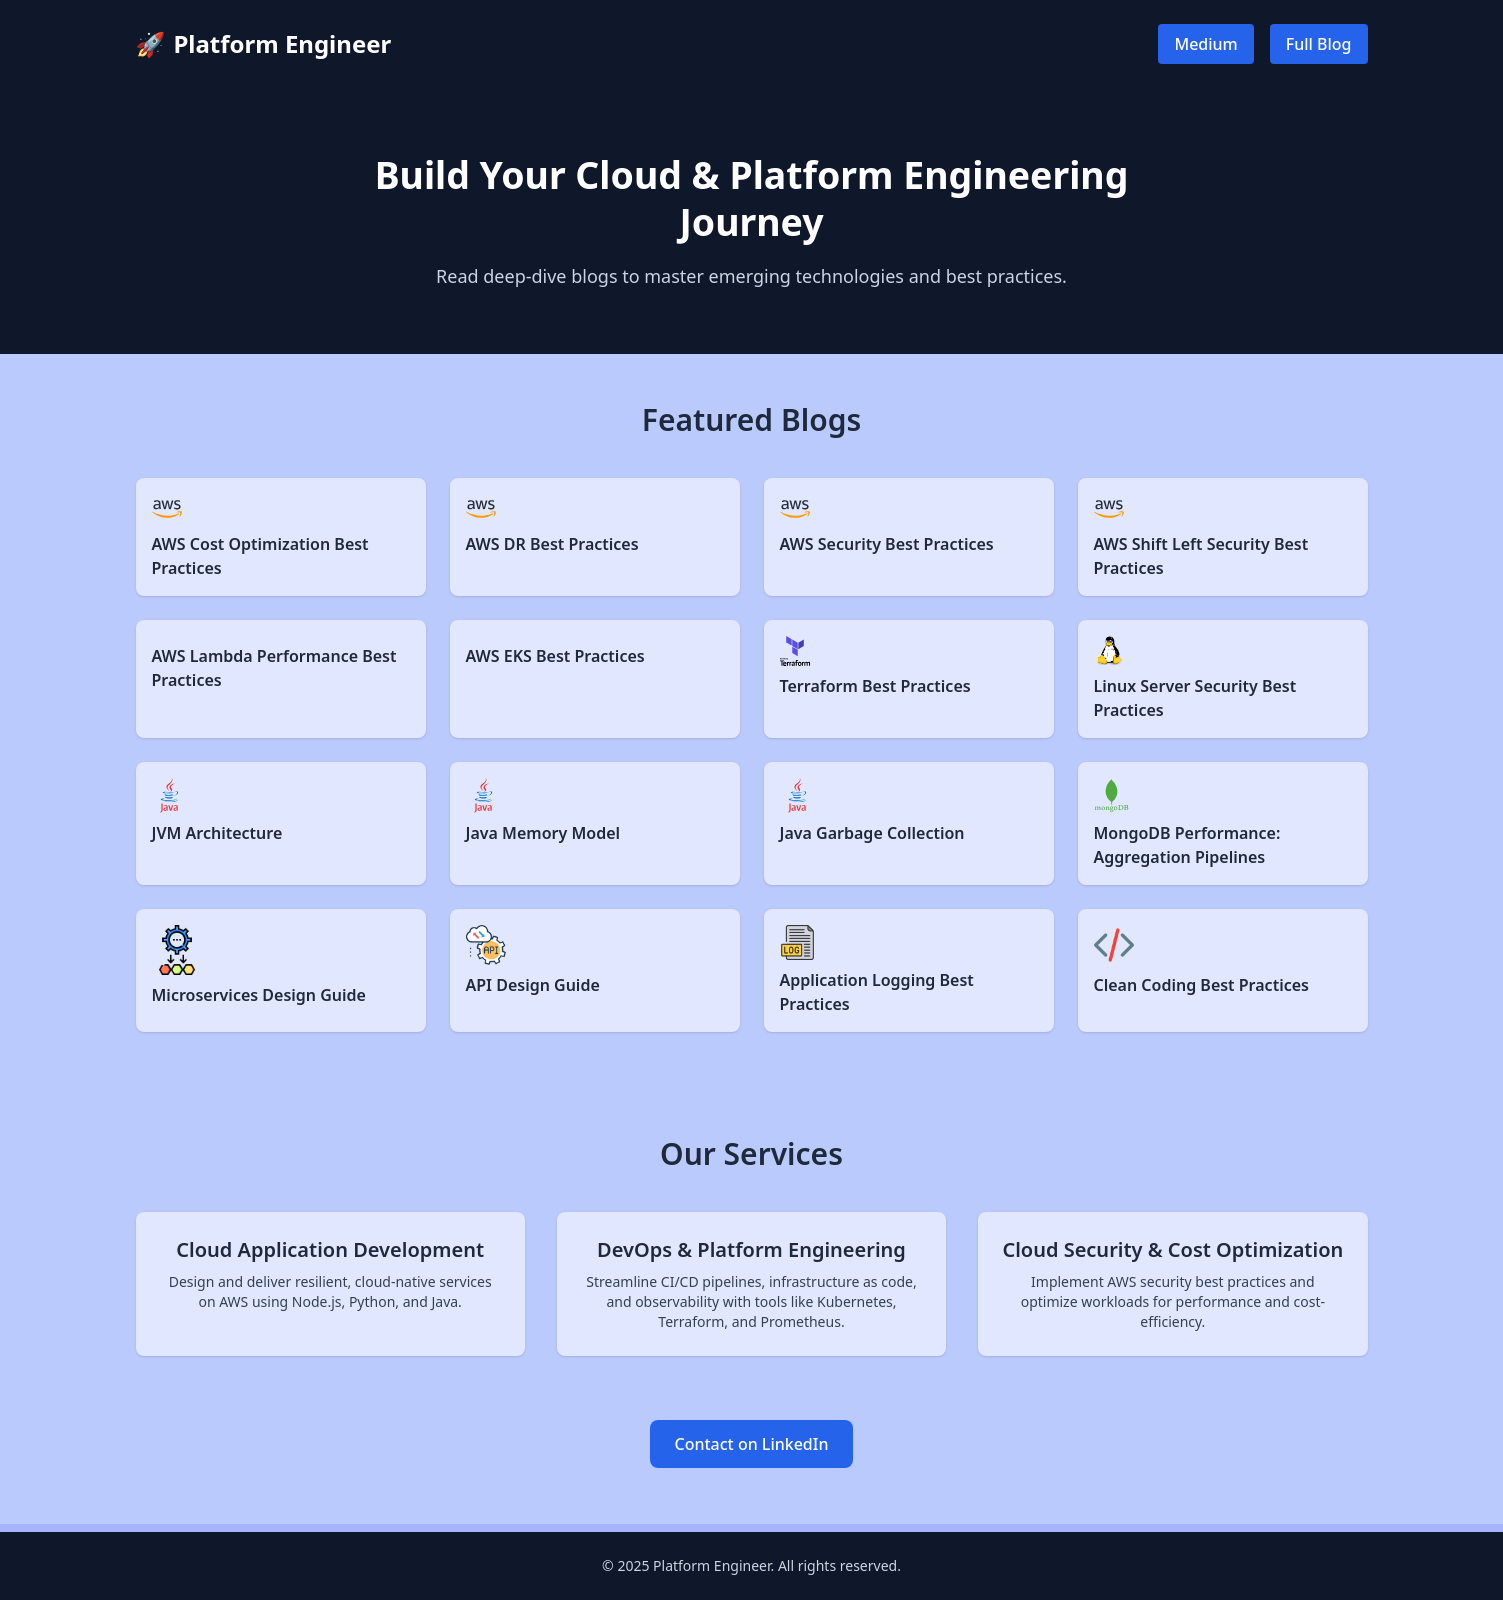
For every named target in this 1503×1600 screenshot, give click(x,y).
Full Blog (1319, 44)
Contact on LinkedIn (751, 1444)
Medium (1205, 44)
